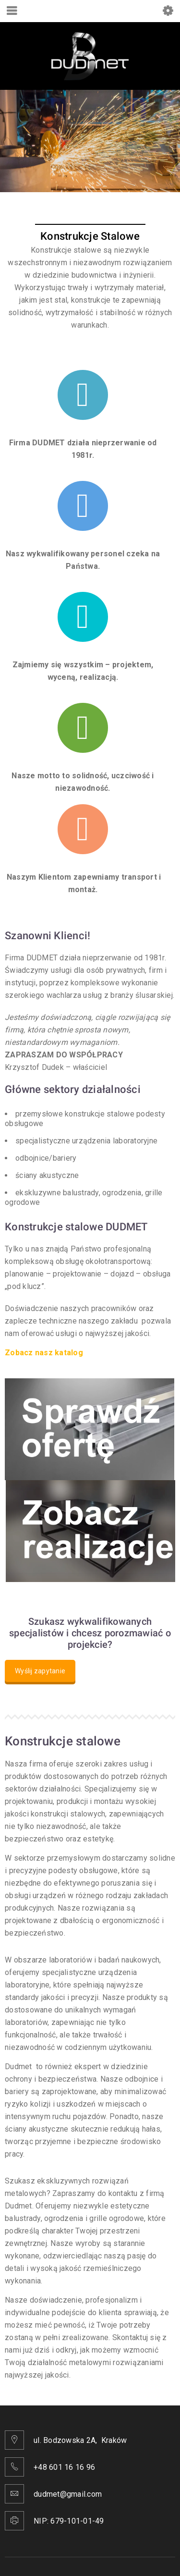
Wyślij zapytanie (40, 1671)
